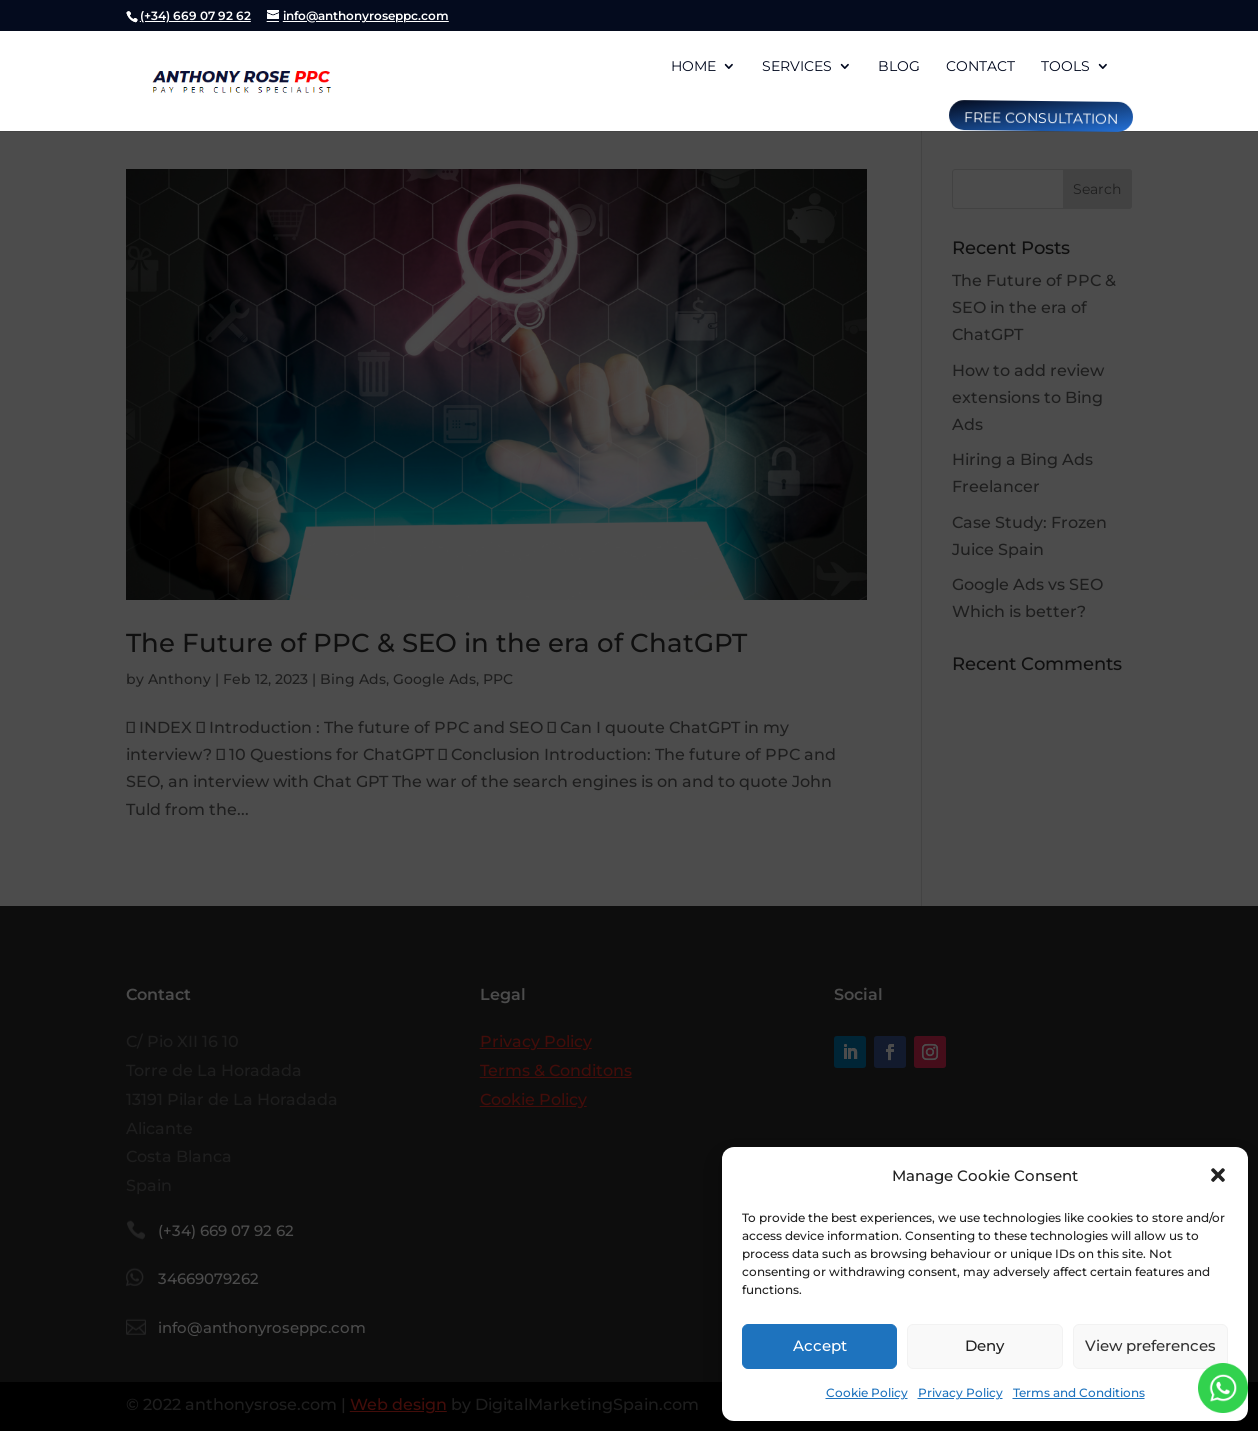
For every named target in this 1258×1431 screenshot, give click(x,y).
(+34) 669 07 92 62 (195, 15)
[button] (1218, 1175)
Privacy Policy (960, 1392)
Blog (899, 67)
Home (693, 67)
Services (797, 67)
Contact (980, 67)
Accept (820, 1345)
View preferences (1150, 1345)
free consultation (1039, 118)
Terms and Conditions (1079, 1392)
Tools (1065, 67)
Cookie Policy (867, 1392)
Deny (984, 1345)
